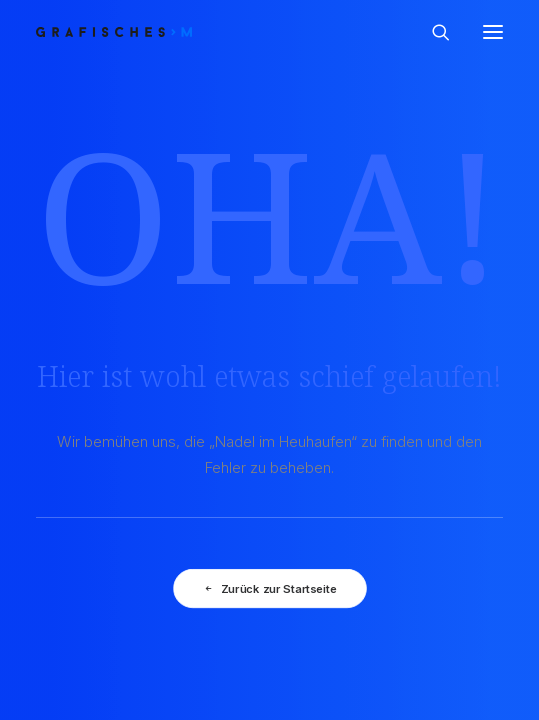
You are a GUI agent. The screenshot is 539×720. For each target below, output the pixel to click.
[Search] (432, 32)
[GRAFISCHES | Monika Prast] (187, 32)
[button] (493, 32)
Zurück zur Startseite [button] (269, 589)
